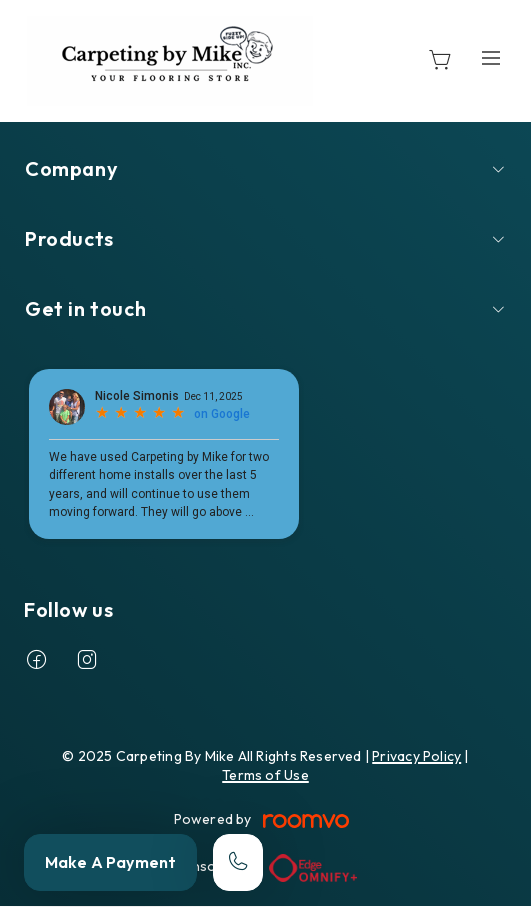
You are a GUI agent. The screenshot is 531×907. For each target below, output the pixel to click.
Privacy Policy (416, 756)
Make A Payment (110, 862)
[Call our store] (238, 862)
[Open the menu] (492, 57)
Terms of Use (265, 775)
